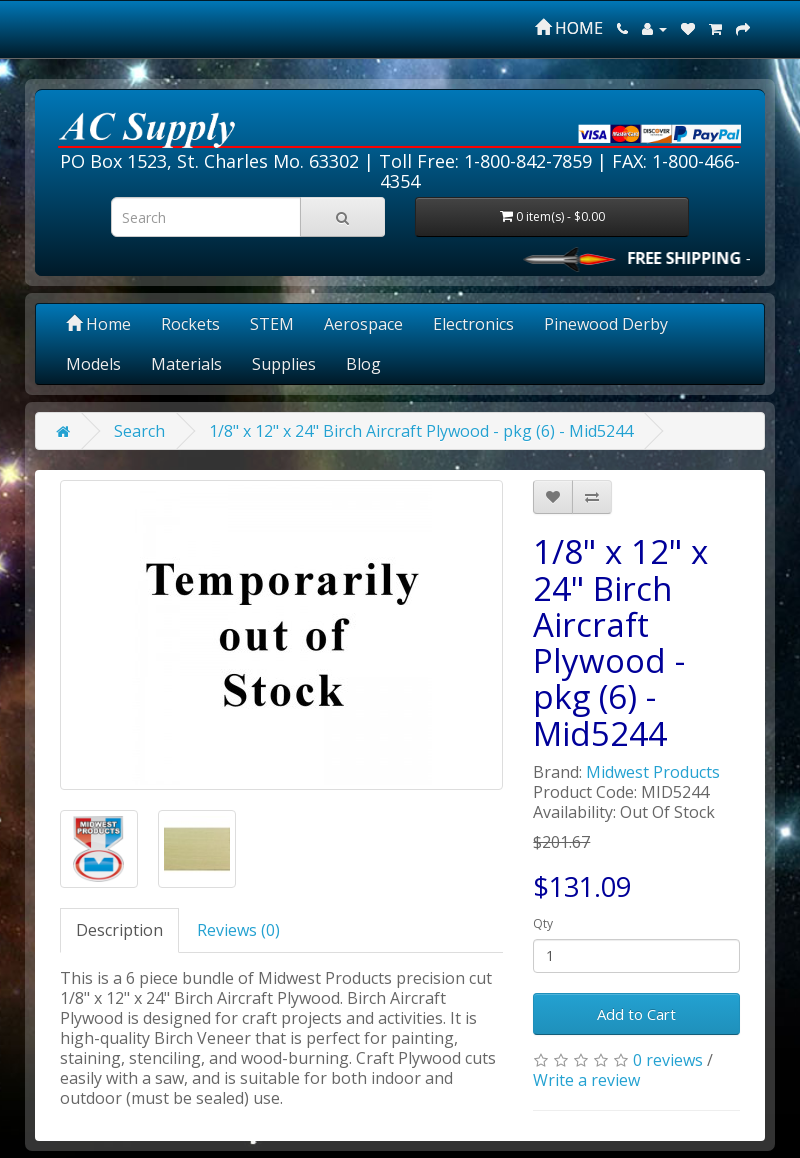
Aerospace (363, 324)
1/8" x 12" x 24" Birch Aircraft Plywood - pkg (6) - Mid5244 (421, 431)
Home (98, 324)
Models (93, 364)
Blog (363, 364)
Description (119, 930)
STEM (272, 324)
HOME (569, 28)
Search (139, 431)
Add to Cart (636, 1014)
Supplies (284, 364)
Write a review (586, 1080)
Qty (543, 923)
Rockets (190, 324)
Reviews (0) (238, 930)
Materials (186, 364)
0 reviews (668, 1060)
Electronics (473, 324)
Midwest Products (653, 772)
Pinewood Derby (606, 324)
